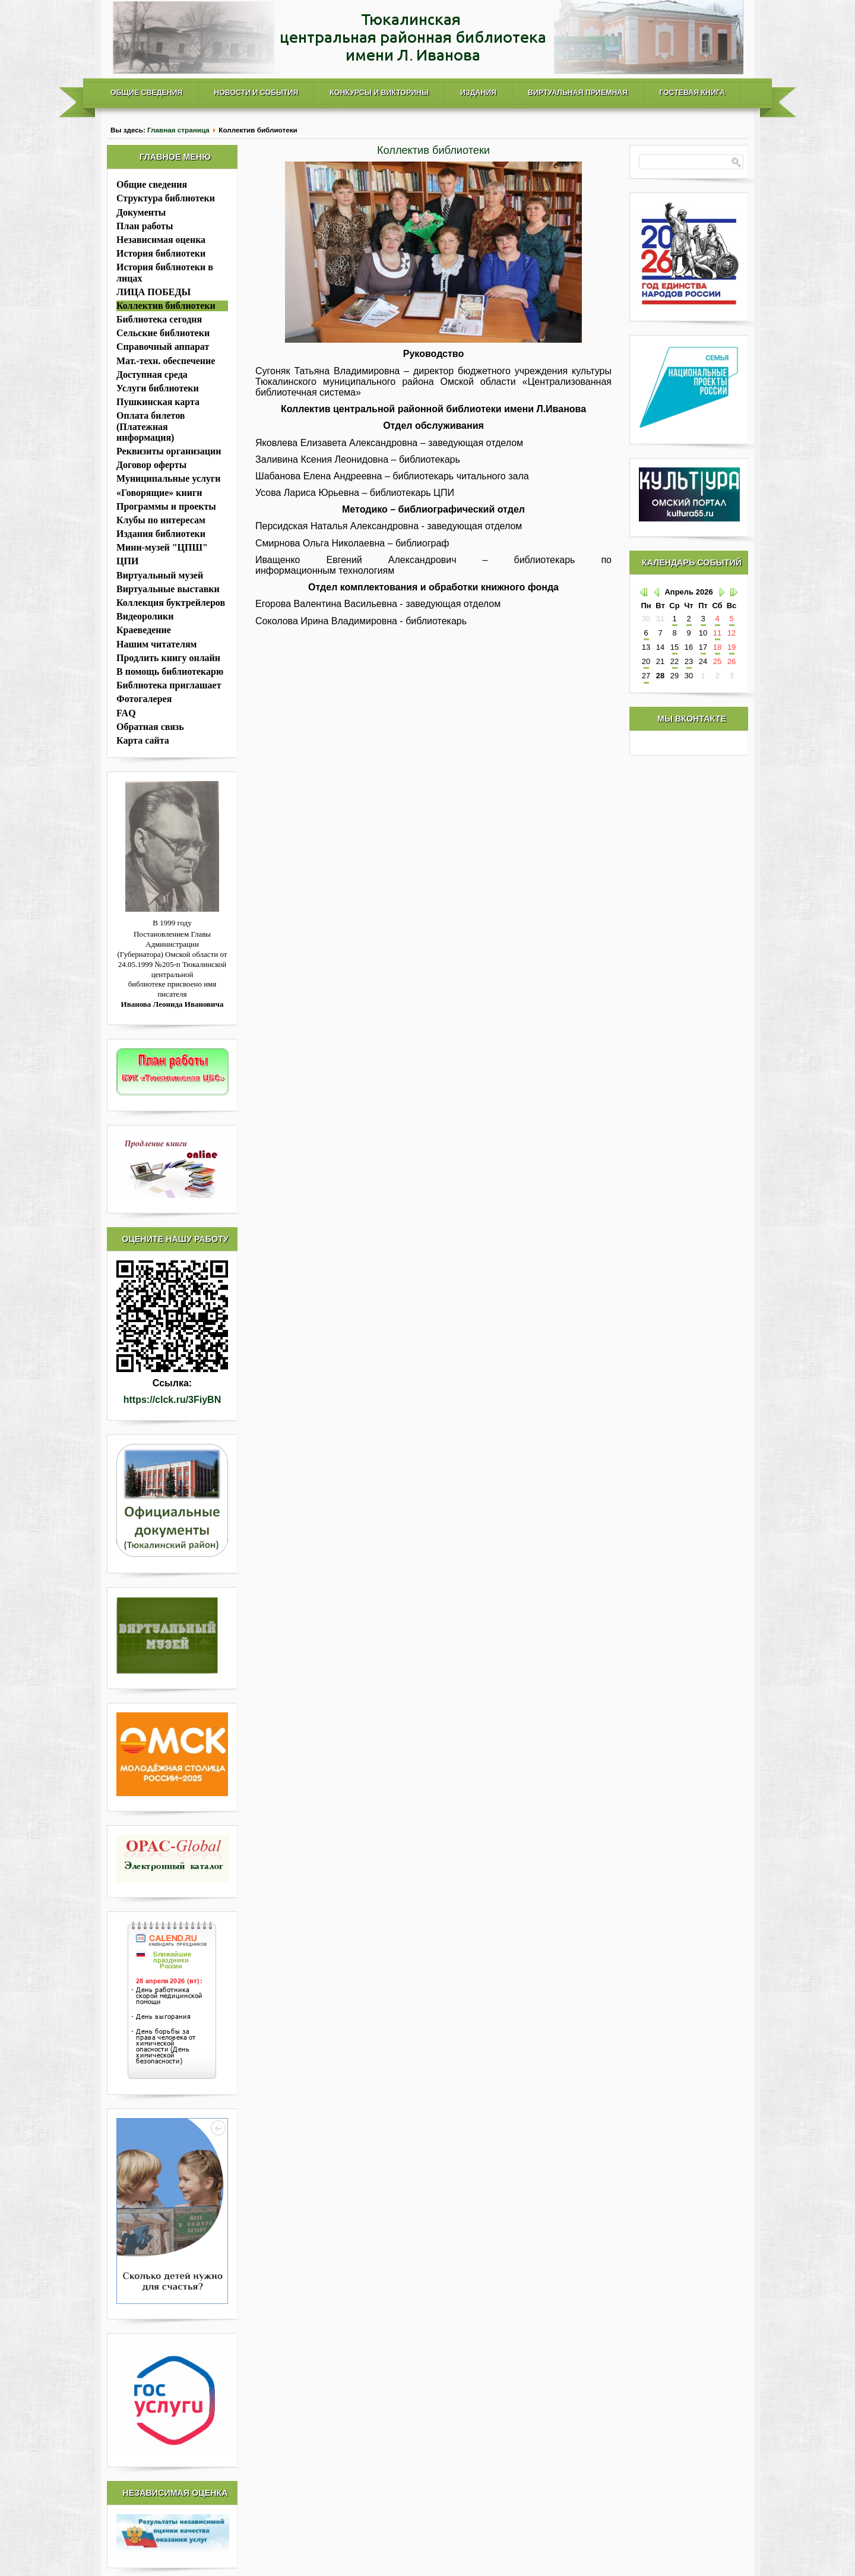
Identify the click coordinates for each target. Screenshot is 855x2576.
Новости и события (256, 92)
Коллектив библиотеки (166, 306)
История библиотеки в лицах (164, 272)
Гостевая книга (692, 92)
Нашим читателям (156, 644)
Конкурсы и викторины (379, 92)
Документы (141, 212)
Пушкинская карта (158, 402)
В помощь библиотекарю (169, 671)
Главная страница (178, 130)
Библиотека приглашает (168, 685)
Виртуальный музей (159, 575)
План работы (144, 226)
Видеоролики (144, 616)
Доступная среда (152, 374)
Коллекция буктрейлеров (170, 603)
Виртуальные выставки (168, 589)
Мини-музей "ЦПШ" (162, 547)
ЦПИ (127, 561)
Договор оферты (151, 465)
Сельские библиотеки (163, 333)
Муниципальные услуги (168, 478)
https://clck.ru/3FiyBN (172, 1400)
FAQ (126, 713)
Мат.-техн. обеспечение (165, 361)
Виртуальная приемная (578, 92)
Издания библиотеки (160, 534)
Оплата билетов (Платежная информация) (150, 426)
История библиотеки (160, 253)
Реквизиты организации (168, 451)
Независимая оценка (160, 240)
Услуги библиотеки (157, 388)
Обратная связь (150, 727)
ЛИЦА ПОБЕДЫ (153, 292)
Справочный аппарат (162, 347)
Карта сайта (142, 740)
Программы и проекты (166, 506)
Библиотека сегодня (159, 319)
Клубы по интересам (160, 520)
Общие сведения (146, 92)
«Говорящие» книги (159, 493)
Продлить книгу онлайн (168, 658)
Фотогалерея (144, 699)
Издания (478, 92)
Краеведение (143, 630)
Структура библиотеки (165, 198)
